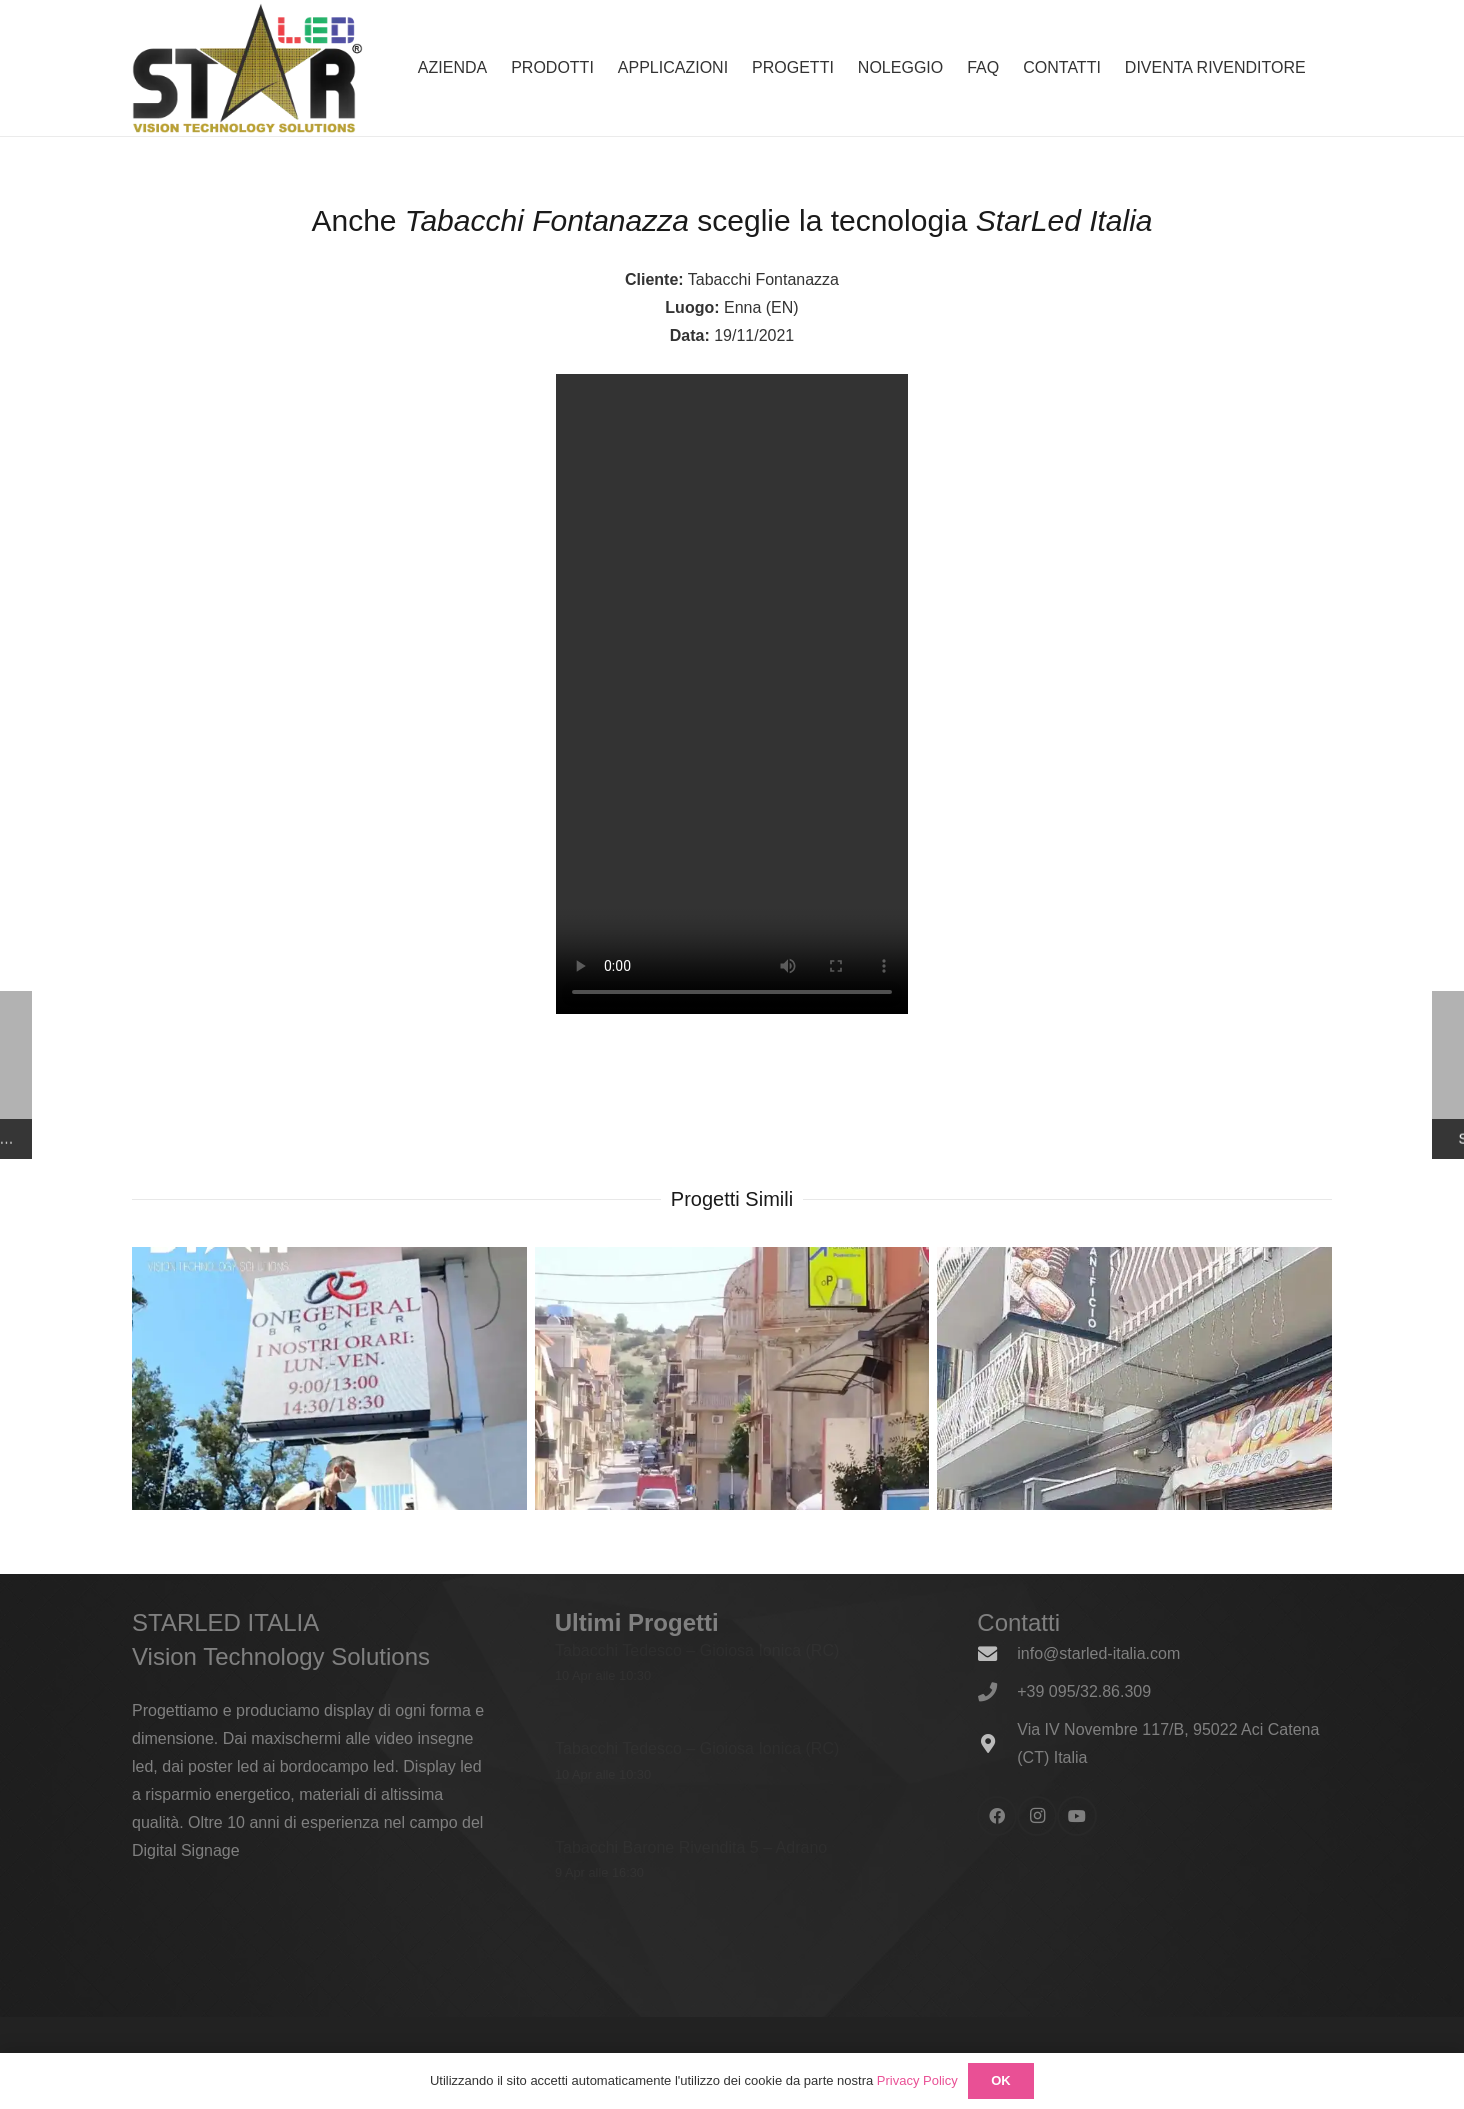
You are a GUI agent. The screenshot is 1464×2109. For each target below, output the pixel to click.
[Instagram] (1037, 1816)
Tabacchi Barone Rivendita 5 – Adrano (691, 1846)
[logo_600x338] (247, 68)
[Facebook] (997, 1816)
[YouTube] (1077, 1816)
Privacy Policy (917, 2080)
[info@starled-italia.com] (997, 1653)
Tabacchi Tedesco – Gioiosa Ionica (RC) (697, 1650)
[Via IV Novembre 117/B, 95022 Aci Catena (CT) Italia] (997, 1743)
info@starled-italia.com (1098, 1653)
